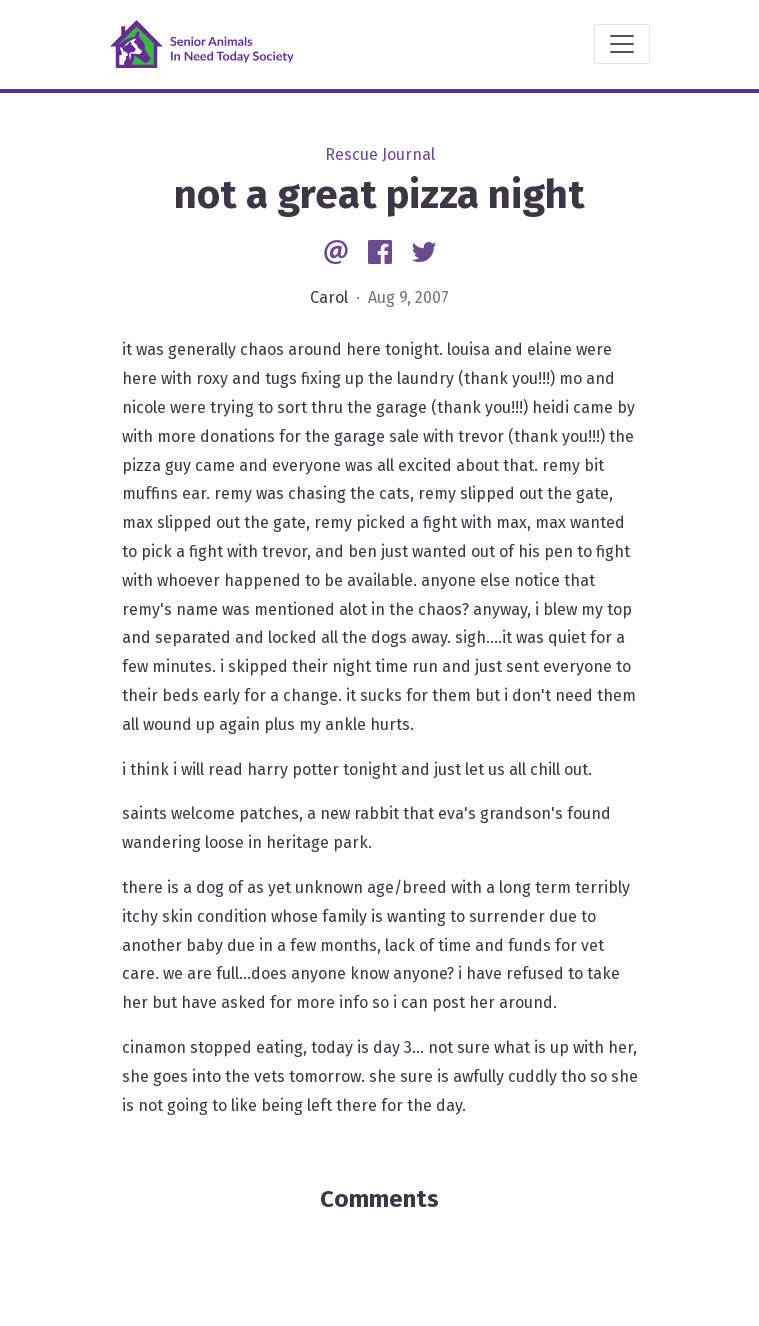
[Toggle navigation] (622, 44)
